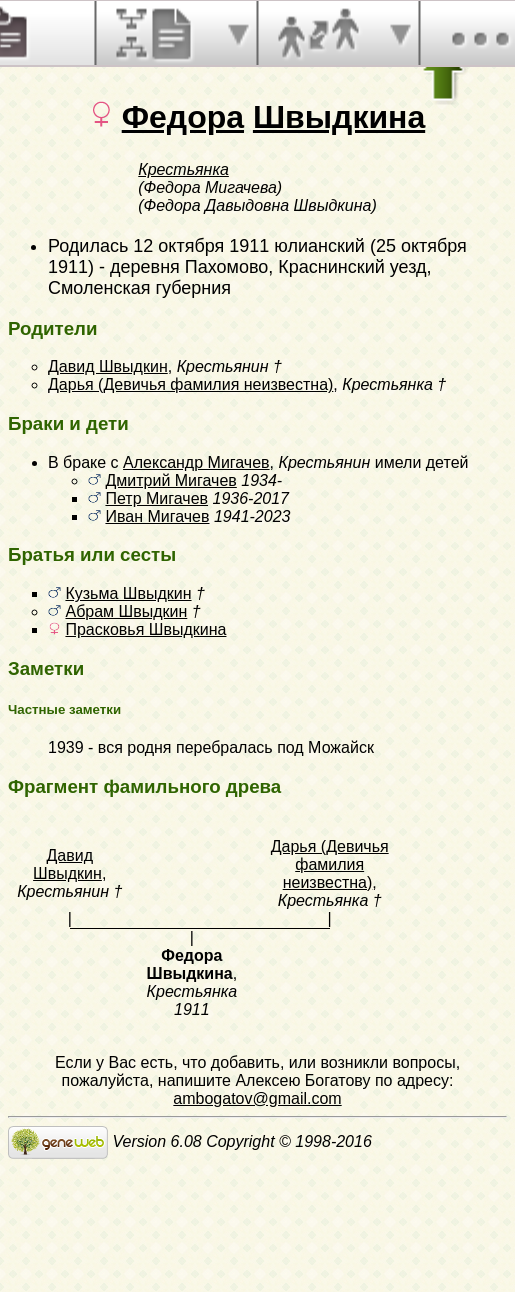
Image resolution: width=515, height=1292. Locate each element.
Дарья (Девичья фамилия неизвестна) (190, 384)
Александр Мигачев (196, 462)
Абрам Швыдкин (126, 611)
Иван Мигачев (157, 516)
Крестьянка (183, 169)
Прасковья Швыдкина (145, 629)
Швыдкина (339, 117)
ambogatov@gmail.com (257, 1098)
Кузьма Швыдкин (128, 593)
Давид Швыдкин (108, 366)
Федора (183, 117)
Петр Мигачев (156, 498)
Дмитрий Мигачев (170, 480)
